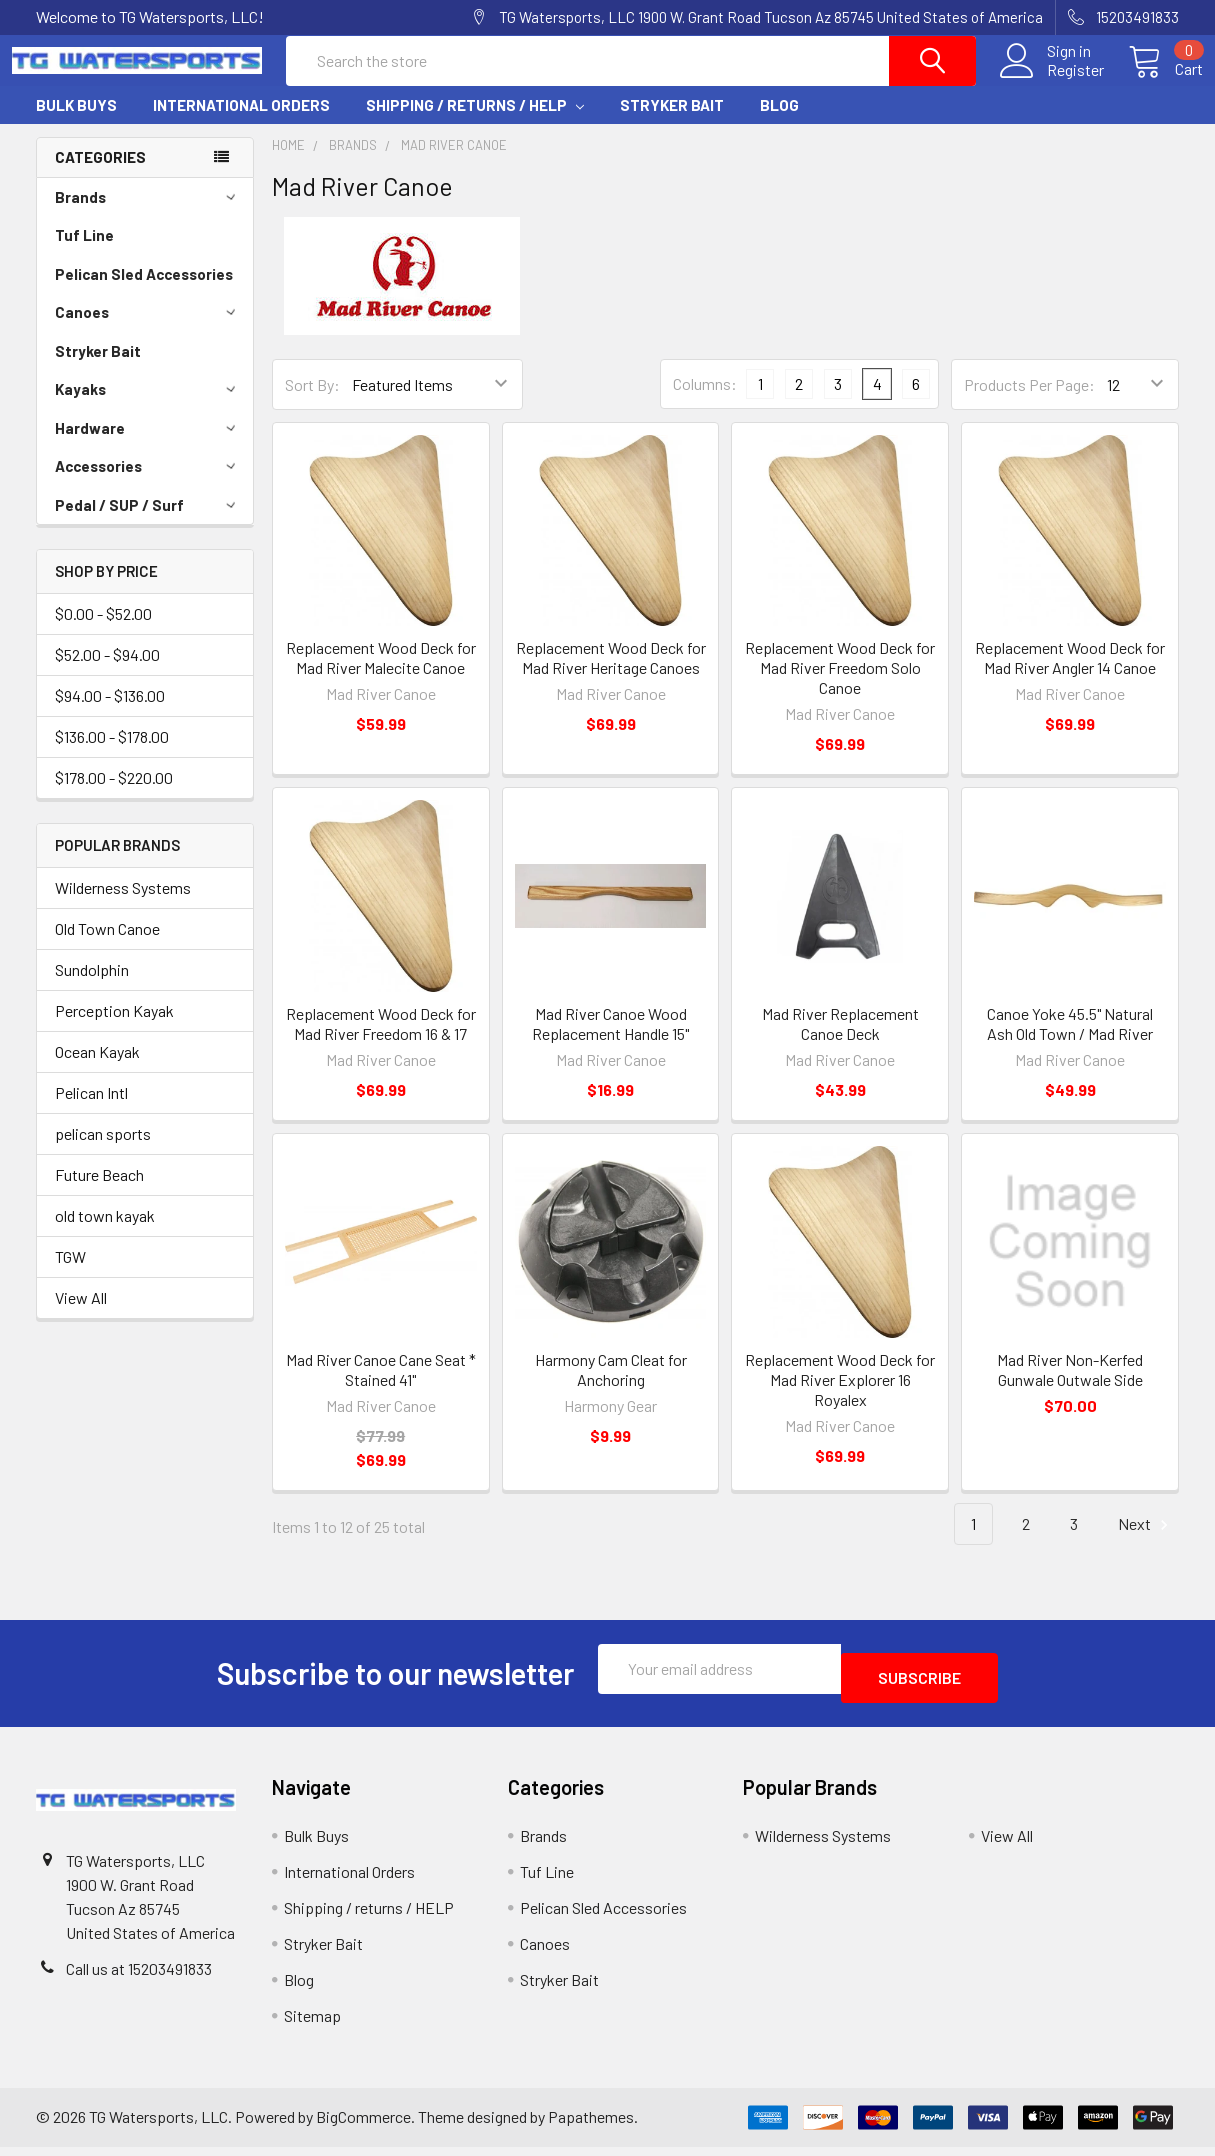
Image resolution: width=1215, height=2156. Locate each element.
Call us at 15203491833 (139, 1977)
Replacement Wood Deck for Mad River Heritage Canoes (611, 675)
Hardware (148, 446)
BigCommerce (363, 2125)
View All (81, 1315)
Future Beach (99, 1192)
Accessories (148, 484)
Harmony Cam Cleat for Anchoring (611, 1387)
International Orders (241, 123)
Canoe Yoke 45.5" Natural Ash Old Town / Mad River (1070, 1041)
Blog (779, 123)
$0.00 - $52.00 (103, 631)
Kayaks (148, 407)
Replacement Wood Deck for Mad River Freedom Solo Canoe (840, 685)
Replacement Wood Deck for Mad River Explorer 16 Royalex (840, 1397)
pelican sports (103, 1151)
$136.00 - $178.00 (112, 754)
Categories (100, 175)
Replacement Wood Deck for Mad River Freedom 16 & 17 (381, 1041)
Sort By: (312, 402)
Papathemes (591, 2125)
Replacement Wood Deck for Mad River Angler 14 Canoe (1070, 675)
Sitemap (312, 2024)
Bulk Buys (76, 123)
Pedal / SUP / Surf (148, 523)
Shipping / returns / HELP (475, 123)
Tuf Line (84, 253)
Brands (148, 215)
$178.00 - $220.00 (114, 795)
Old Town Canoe (107, 946)
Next (1146, 1542)
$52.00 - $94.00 (107, 672)
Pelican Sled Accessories (144, 292)
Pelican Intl (91, 1110)
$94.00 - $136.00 (110, 713)
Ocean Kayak (97, 1069)
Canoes (148, 330)
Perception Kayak (114, 1028)
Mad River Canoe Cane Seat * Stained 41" (381, 1387)
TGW (70, 1274)
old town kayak (105, 1233)
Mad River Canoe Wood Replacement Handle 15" (610, 1041)
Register (1051, 82)
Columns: (705, 401)
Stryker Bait (672, 123)
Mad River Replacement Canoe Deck (840, 1041)
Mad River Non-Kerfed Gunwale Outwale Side (1070, 1387)
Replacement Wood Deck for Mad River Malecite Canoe (381, 675)
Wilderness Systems (123, 905)
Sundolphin (92, 987)
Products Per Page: (1029, 402)
